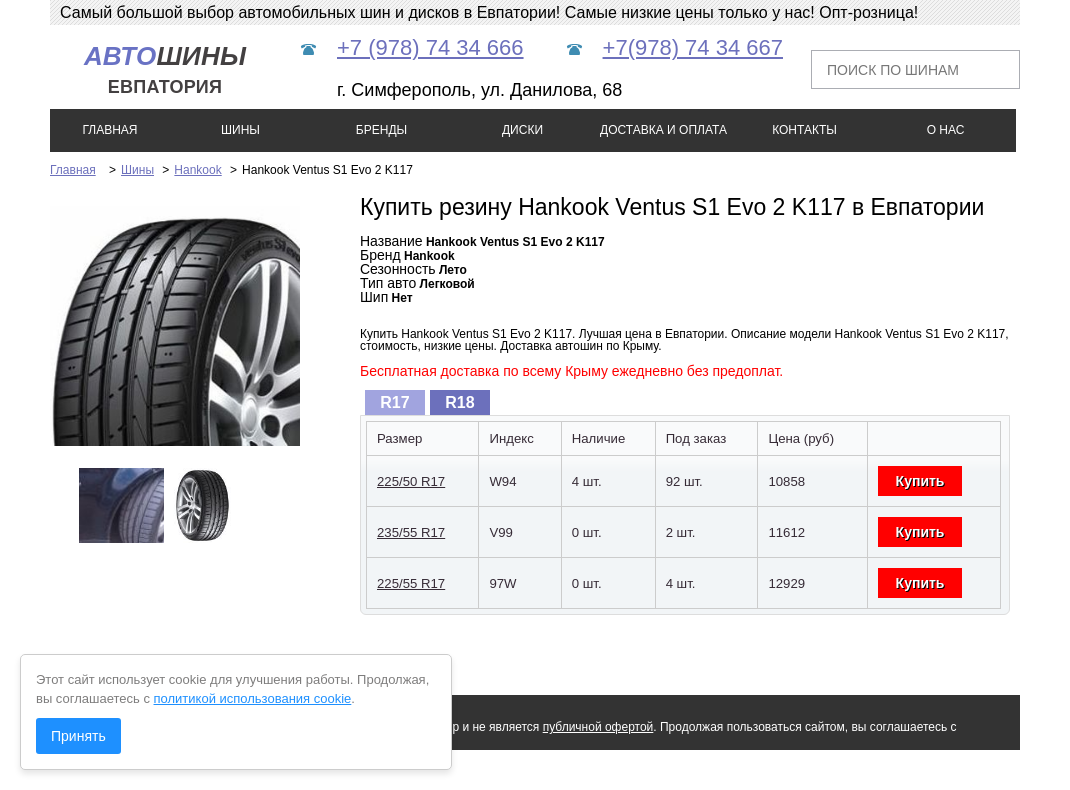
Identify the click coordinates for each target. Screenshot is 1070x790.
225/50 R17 (411, 481)
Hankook (197, 170)
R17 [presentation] (394, 402)
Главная (73, 170)
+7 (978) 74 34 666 (430, 47)
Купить (920, 481)
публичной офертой (598, 727)
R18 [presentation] (459, 402)
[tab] (395, 402)
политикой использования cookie (253, 698)
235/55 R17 (411, 532)
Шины (137, 170)
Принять (78, 736)
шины (165, 69)
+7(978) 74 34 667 (693, 47)
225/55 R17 (411, 583)
